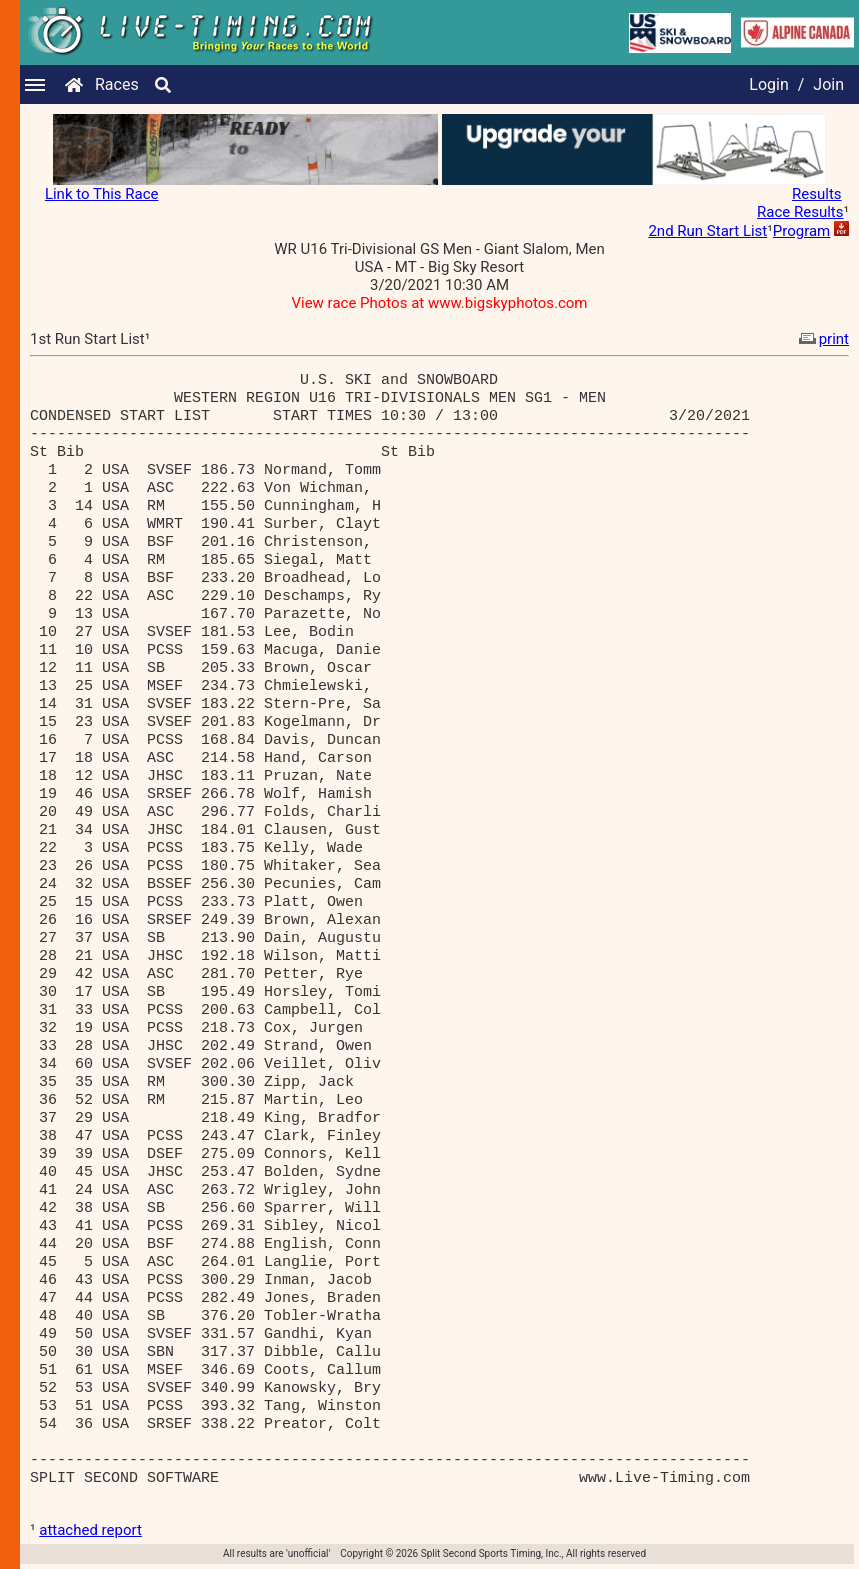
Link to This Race (102, 194)
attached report (90, 1530)
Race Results (800, 212)
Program (801, 231)
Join (828, 84)
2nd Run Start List (707, 231)
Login (768, 84)
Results (817, 194)
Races (117, 84)
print (822, 339)
